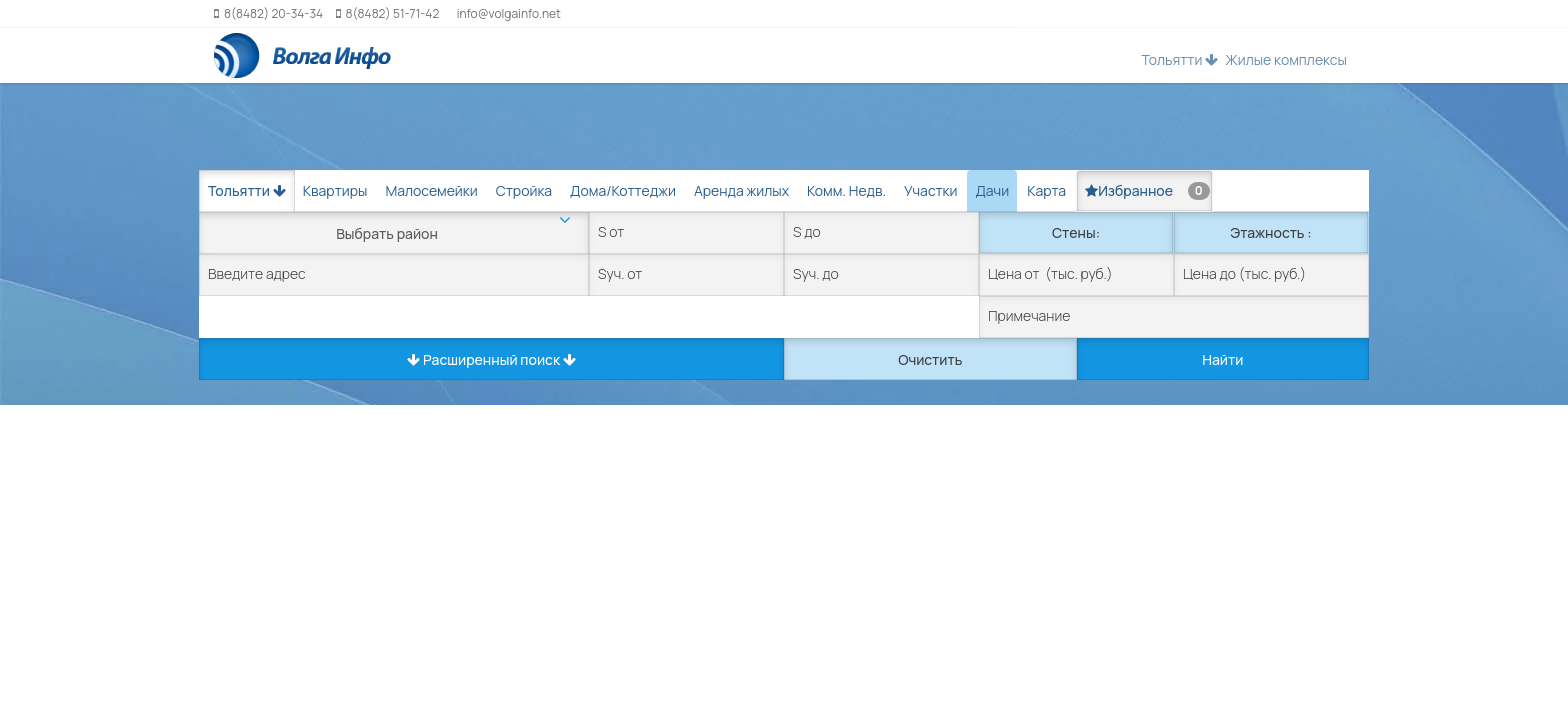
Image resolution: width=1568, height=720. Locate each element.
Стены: (1076, 232)
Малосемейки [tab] (431, 190)
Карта (1046, 190)
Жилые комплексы (1286, 59)
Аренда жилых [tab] (741, 190)
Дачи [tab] (992, 190)
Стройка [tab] (524, 190)
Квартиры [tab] (335, 190)
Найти (1222, 359)
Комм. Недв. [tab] (846, 190)
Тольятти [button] (1179, 59)
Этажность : (1270, 232)
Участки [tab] (930, 190)
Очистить (930, 359)
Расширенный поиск (491, 359)
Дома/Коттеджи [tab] (623, 190)
